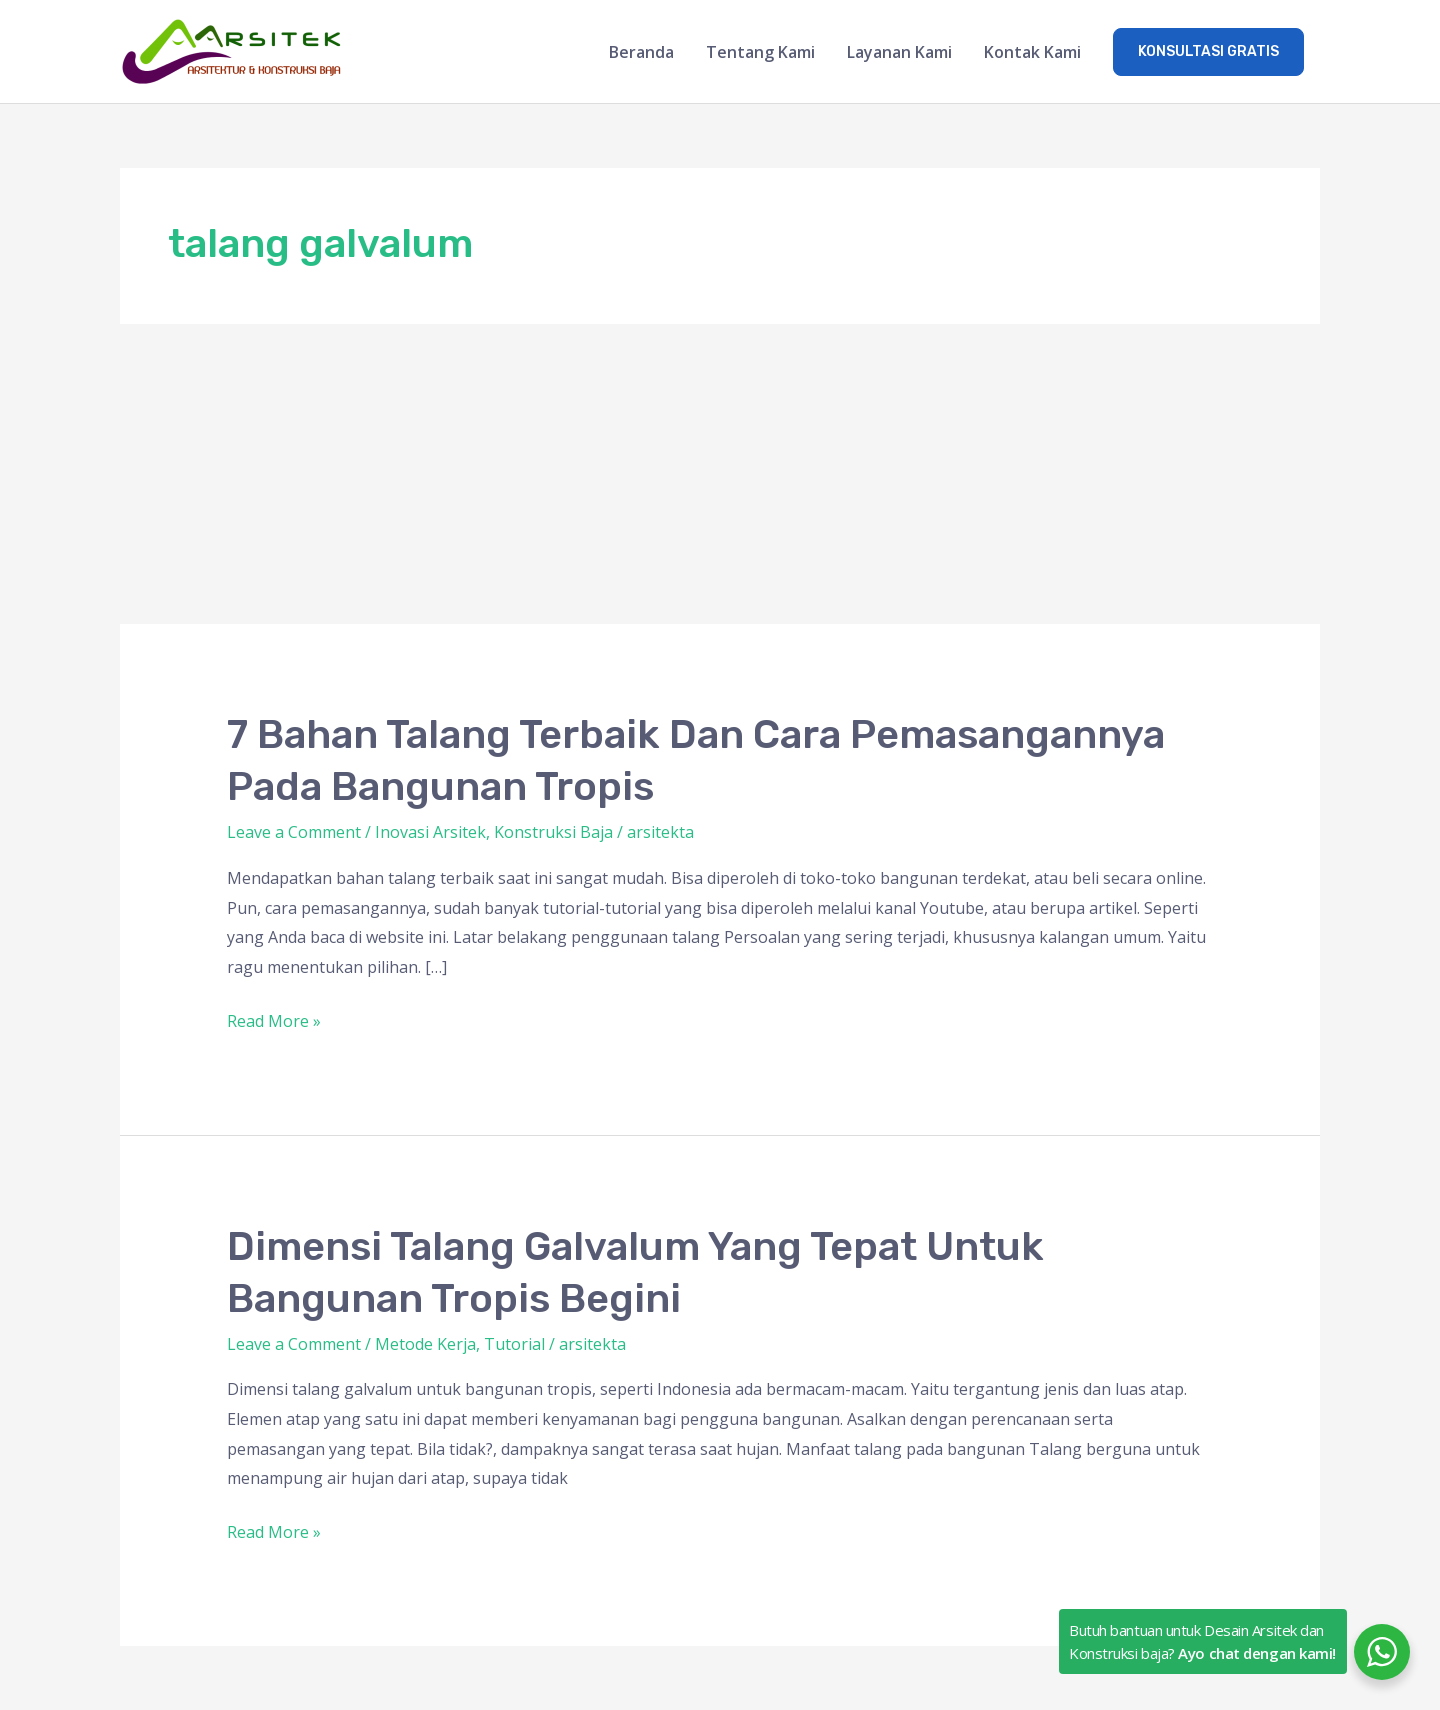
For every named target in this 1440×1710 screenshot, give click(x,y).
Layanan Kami (899, 52)
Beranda (641, 52)
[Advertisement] (720, 474)
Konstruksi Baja (553, 832)
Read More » (274, 1019)
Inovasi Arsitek (430, 832)
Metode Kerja (425, 1344)
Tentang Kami (760, 52)
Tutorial (514, 1344)
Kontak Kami (1032, 52)
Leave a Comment (294, 832)
